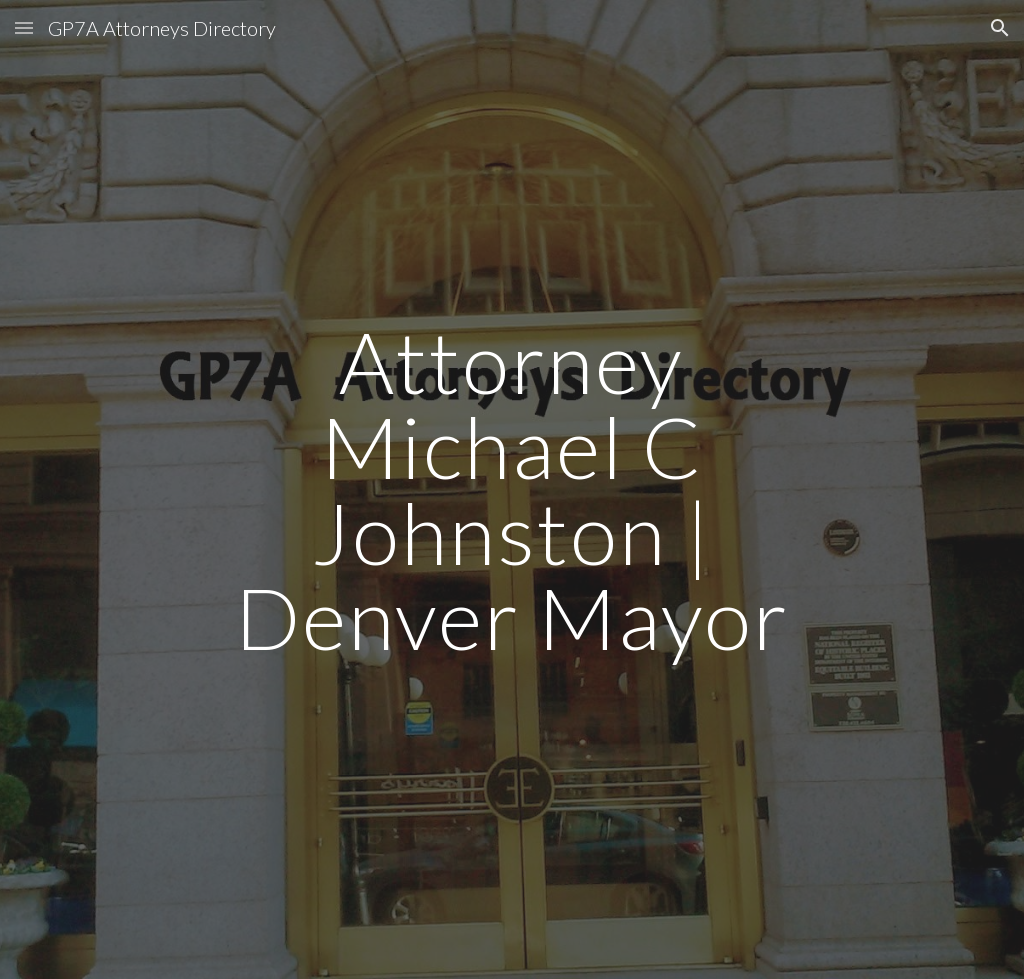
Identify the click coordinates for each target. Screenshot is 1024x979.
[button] (24, 27)
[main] (511, 489)
